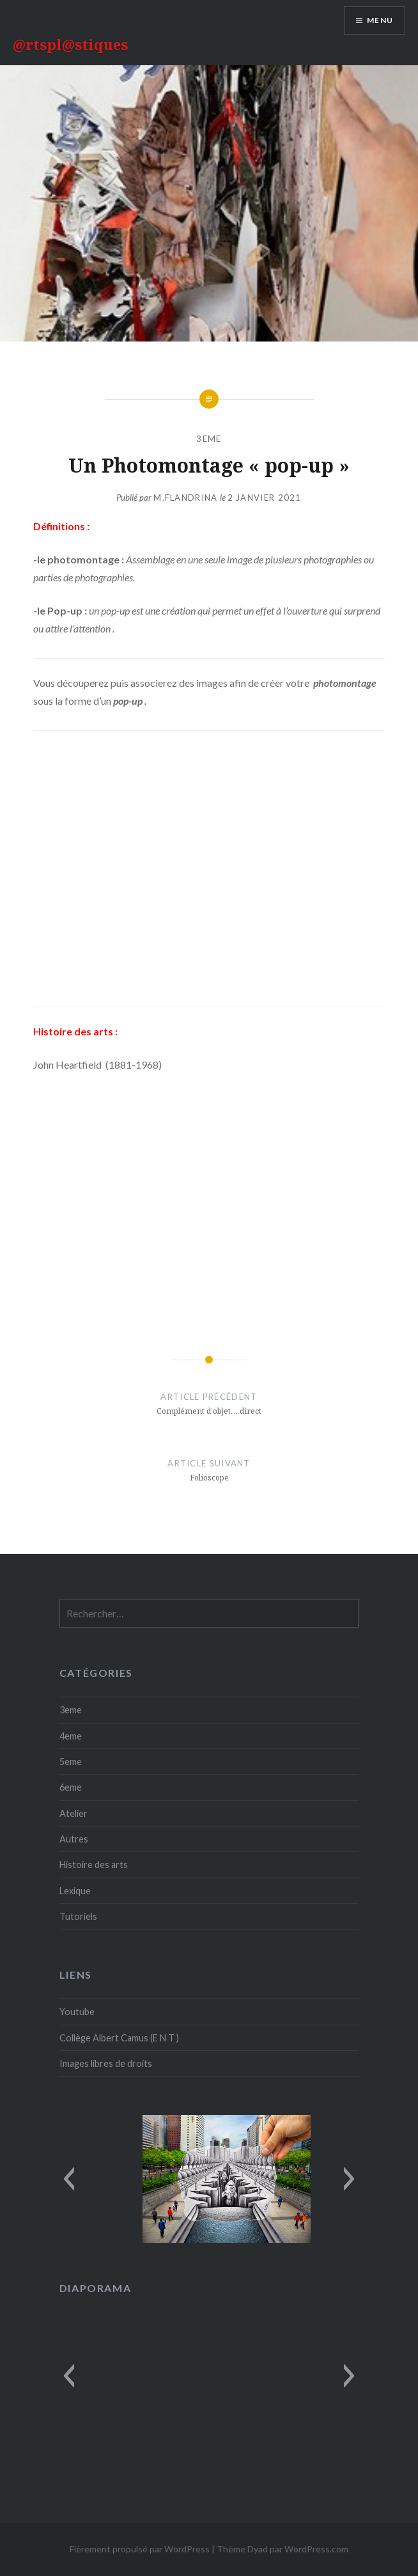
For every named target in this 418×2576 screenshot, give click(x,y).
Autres (73, 1839)
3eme (208, 439)
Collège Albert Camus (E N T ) (119, 2037)
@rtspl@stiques (70, 44)
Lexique (75, 1890)
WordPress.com (316, 2548)
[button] (69, 2179)
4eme (70, 1736)
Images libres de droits (105, 2063)
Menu (380, 20)
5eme (70, 1761)
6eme (70, 1787)
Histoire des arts (93, 1864)
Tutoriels (78, 1916)
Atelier (73, 1813)
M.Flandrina (185, 497)
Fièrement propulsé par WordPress (140, 2548)
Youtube (77, 2011)
